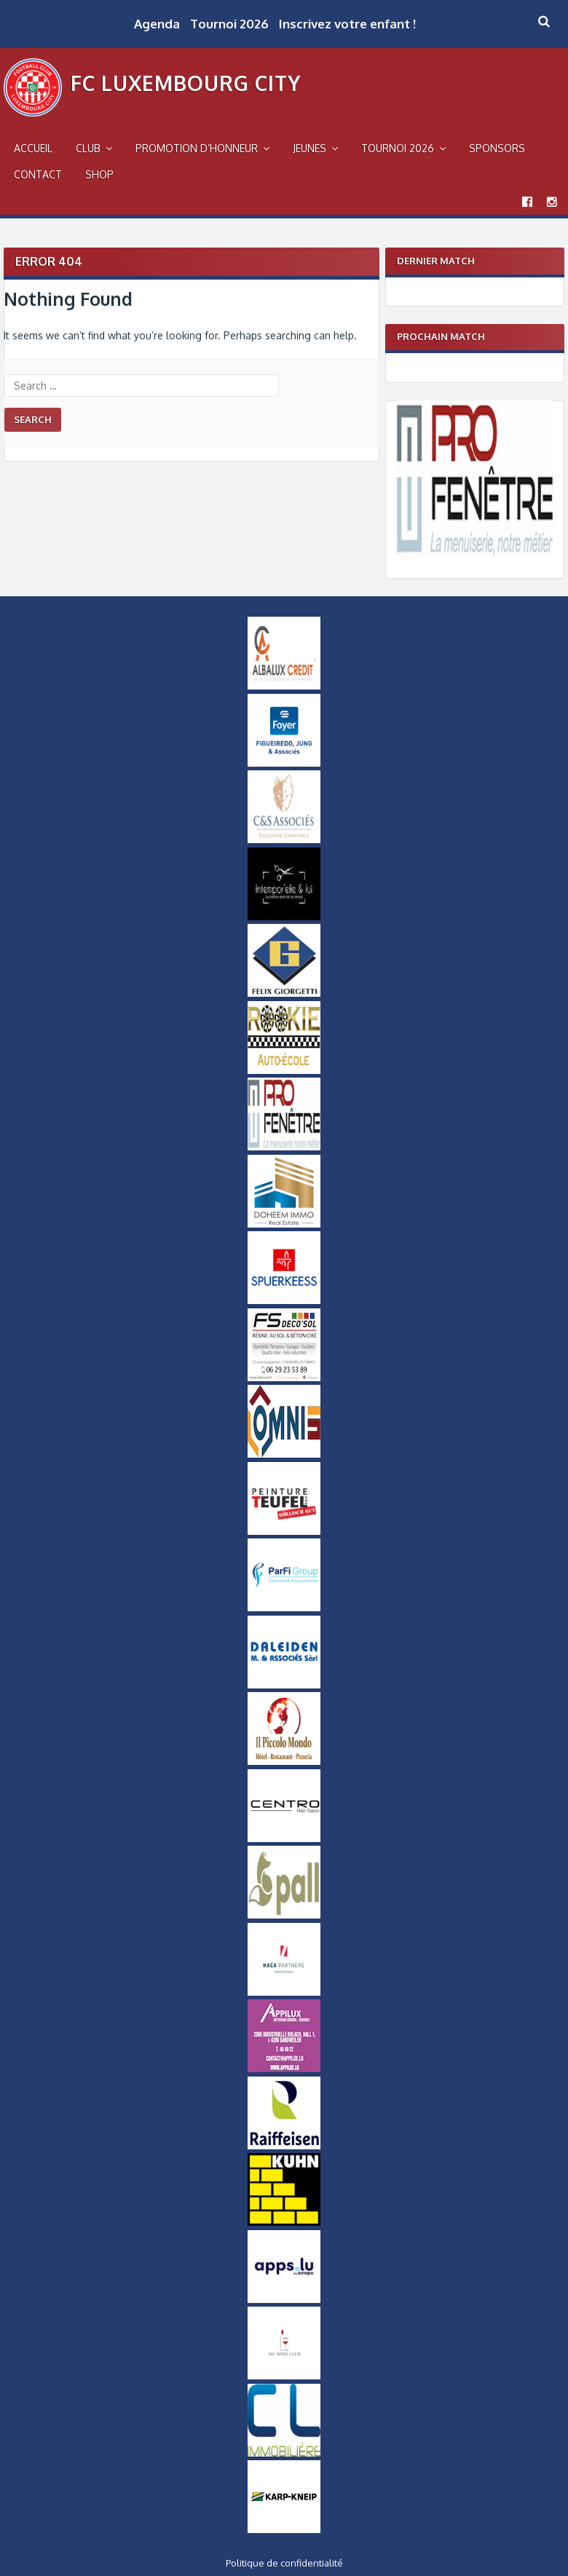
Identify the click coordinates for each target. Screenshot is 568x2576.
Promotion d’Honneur (196, 148)
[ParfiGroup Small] (284, 1607)
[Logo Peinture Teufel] (284, 1531)
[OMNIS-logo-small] (284, 1454)
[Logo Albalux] (284, 686)
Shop (99, 174)
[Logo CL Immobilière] (284, 2453)
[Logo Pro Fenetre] (474, 554)
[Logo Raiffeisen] (284, 2146)
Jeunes (309, 148)
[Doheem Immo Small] (284, 1224)
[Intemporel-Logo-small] (284, 916)
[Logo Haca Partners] (284, 1992)
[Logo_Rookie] (284, 1070)
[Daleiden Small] (284, 1685)
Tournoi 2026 (229, 23)
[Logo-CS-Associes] (284, 839)
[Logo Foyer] (284, 763)
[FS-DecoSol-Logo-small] (284, 1377)
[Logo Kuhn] (284, 2222)
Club (88, 148)
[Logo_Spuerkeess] (284, 1300)
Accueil (33, 148)
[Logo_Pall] (284, 1915)
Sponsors (497, 148)
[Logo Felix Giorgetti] (284, 993)
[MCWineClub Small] (284, 2376)
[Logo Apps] (284, 2299)
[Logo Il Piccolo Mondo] (284, 1761)
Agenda (157, 23)
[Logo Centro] (284, 1838)
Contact (38, 174)
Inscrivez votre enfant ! (347, 23)
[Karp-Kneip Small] (284, 2529)
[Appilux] (284, 2068)
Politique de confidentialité (284, 2563)
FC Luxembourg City (186, 83)
